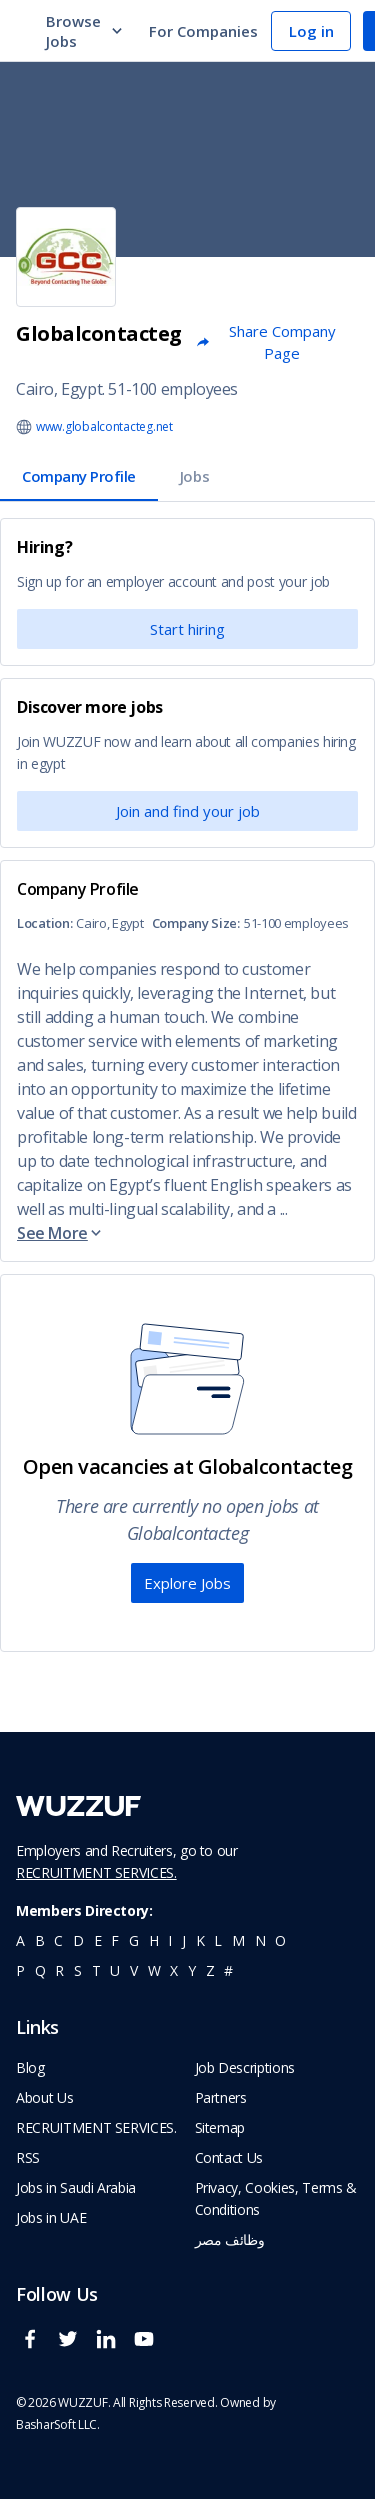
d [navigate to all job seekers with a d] (78, 1940)
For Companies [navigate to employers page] (203, 31)
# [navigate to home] (228, 1970)
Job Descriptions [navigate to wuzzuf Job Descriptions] (245, 2067)
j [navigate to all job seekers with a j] (184, 1940)
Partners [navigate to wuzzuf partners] (221, 2097)
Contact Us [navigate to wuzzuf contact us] (229, 2157)
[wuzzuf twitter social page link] (73, 2347)
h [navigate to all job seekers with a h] (154, 1940)
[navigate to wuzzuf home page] (78, 1806)
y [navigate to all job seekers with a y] (192, 1970)
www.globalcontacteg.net (104, 426)
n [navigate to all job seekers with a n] (260, 1940)
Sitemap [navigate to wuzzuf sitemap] (220, 2127)
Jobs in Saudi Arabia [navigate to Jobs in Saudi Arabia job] (76, 2187)
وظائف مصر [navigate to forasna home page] (230, 2239)
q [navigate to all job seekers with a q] (40, 1970)
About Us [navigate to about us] (44, 2097)
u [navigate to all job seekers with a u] (115, 1970)
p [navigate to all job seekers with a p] (20, 1970)
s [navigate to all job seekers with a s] (78, 1970)
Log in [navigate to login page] (311, 31)
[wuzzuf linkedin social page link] (111, 2347)
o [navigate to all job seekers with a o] (280, 1940)
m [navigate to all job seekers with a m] (238, 1940)
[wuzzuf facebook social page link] (35, 2347)
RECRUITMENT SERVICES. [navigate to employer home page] (96, 2127)
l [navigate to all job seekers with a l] (218, 1940)
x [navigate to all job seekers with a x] (174, 1970)
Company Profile (79, 476)
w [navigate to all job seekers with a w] (154, 1970)
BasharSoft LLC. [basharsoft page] (58, 2424)
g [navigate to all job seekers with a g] (134, 1940)
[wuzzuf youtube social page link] (149, 2347)
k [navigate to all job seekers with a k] (200, 1940)
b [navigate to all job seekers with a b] (40, 1940)
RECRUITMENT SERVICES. (96, 1872)
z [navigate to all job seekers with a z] (210, 1970)
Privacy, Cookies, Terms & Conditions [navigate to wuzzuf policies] (276, 2198)
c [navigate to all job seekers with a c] (58, 1940)
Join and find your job (188, 811)
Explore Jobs (187, 1583)
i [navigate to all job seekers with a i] (170, 1940)
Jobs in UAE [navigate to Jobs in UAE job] (51, 2217)
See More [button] (60, 1233)
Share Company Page (265, 342)
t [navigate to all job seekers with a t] (96, 1970)
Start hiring (187, 629)
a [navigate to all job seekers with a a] (20, 1940)
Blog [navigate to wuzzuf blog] (30, 2067)
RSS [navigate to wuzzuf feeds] (28, 2157)
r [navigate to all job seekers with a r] (59, 1970)
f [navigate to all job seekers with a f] (115, 1940)
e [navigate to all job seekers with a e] (98, 1940)
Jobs (194, 476)
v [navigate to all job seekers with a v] (134, 1970)
